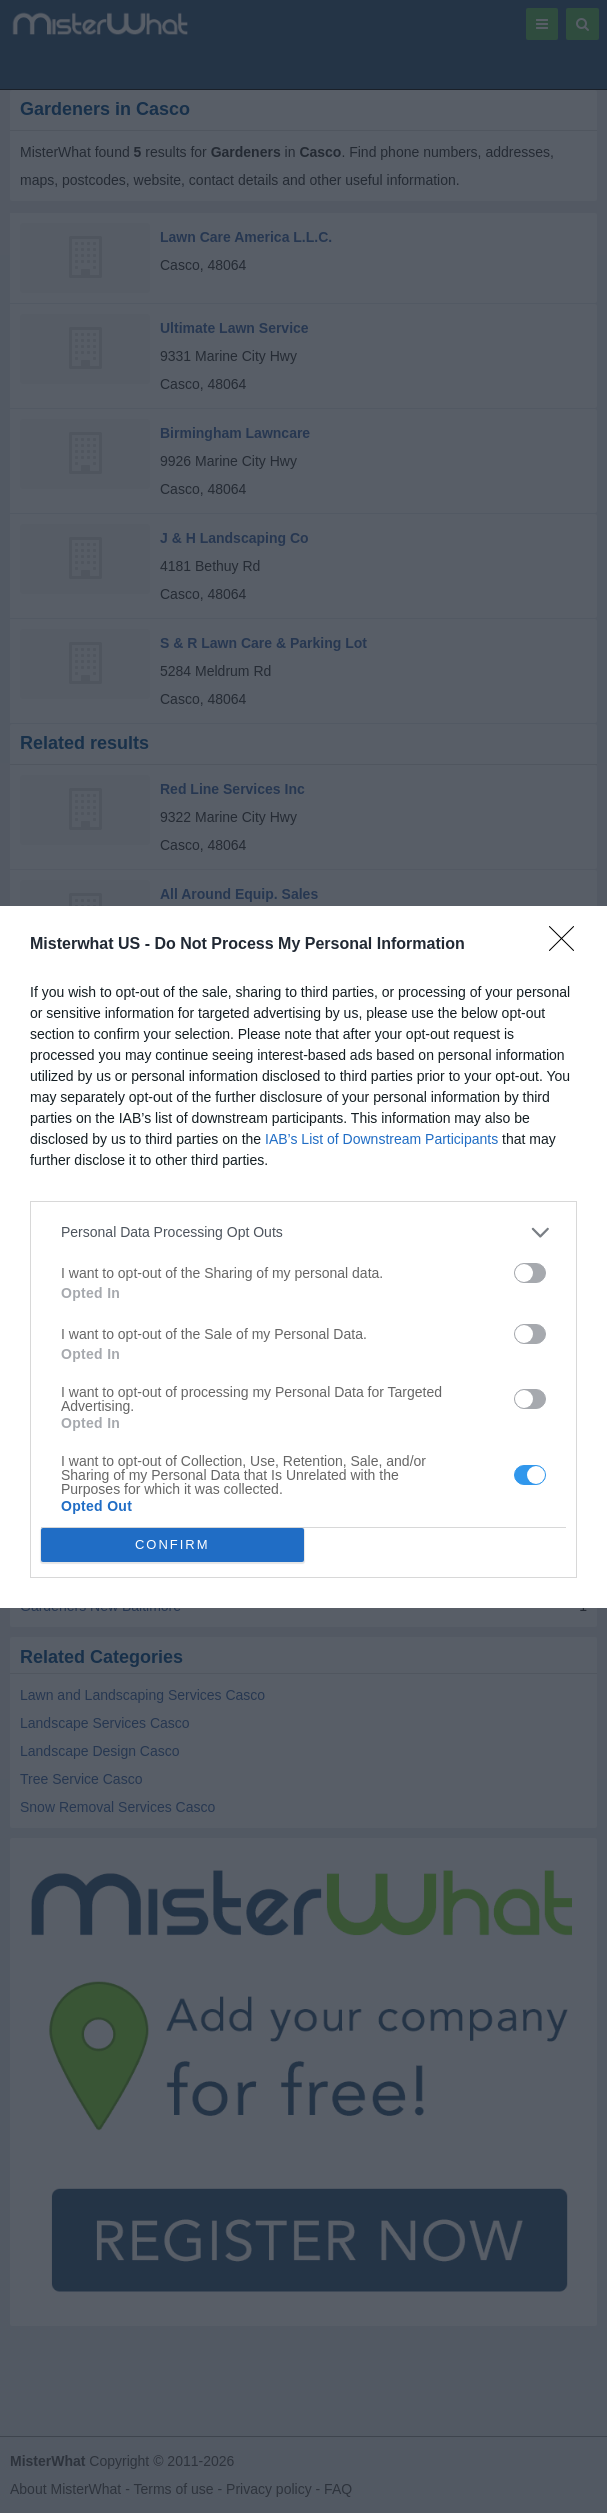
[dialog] (303, 1257)
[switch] (530, 1273)
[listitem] (303, 1232)
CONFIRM (172, 1543)
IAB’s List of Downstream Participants (381, 1139)
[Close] (568, 945)
